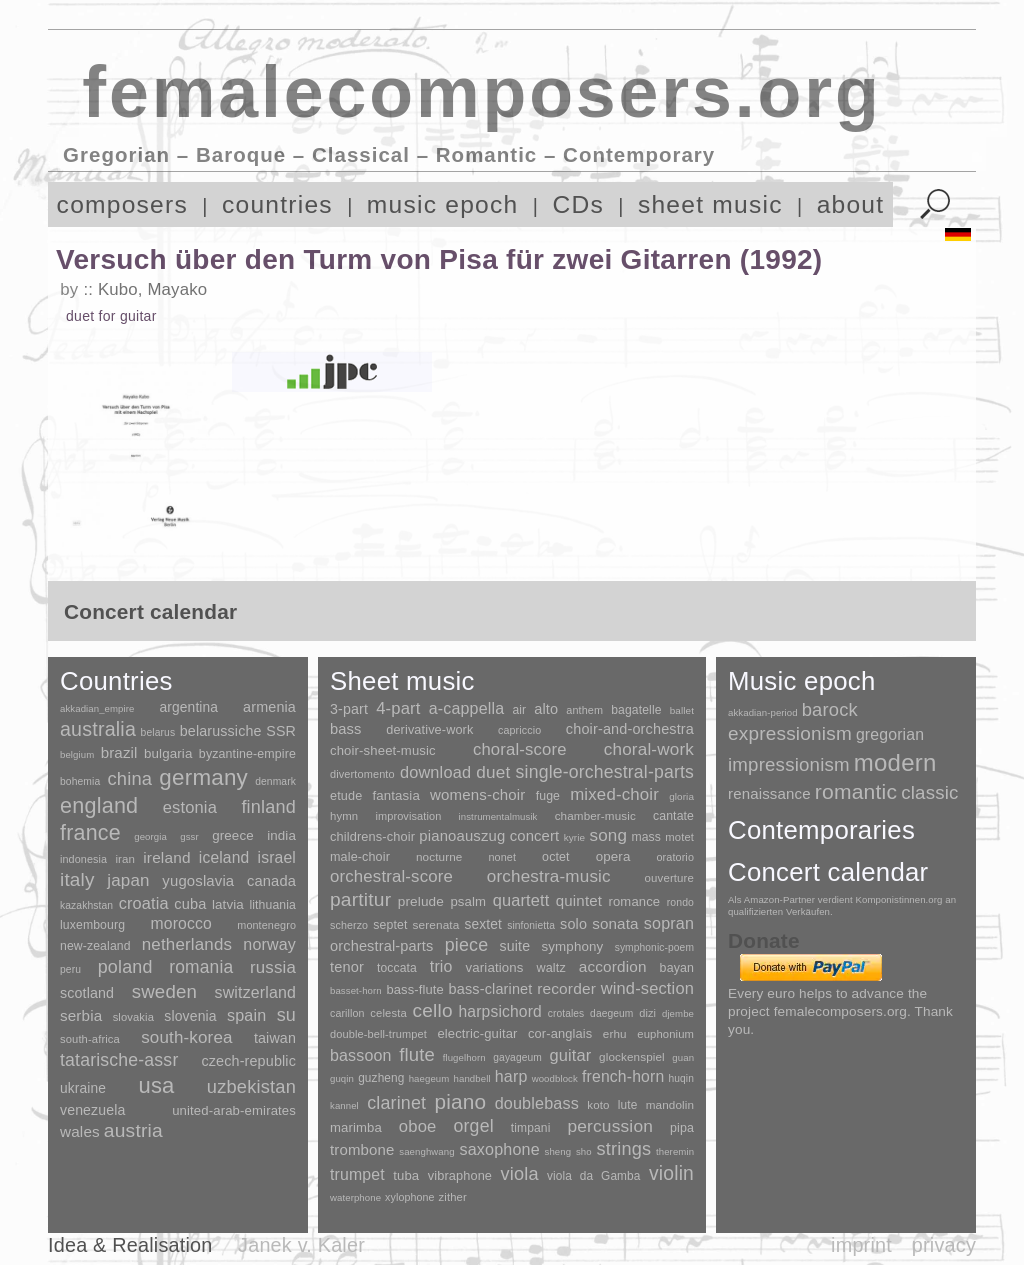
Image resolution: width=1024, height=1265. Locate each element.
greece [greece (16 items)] (233, 835)
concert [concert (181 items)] (535, 836)
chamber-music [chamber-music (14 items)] (595, 815)
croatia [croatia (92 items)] (144, 903)
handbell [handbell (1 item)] (472, 1078)
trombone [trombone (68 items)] (362, 1149)
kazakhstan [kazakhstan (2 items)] (86, 905)
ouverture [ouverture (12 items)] (669, 878)
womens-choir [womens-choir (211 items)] (477, 794)
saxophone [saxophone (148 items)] (499, 1149)
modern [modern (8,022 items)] (895, 762)
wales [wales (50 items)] (80, 1131)
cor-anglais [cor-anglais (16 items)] (560, 1033)
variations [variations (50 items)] (495, 967)
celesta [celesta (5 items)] (388, 1013)
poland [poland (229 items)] (125, 967)
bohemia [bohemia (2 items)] (80, 781)
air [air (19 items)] (519, 710)
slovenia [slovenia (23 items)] (190, 1016)
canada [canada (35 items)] (271, 881)
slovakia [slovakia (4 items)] (133, 1017)
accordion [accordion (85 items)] (613, 966)
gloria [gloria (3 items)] (681, 796)
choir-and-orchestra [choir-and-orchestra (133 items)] (630, 729)
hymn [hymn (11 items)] (344, 816)
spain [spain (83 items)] (246, 1015)
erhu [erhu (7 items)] (615, 1033)
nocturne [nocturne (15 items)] (439, 856)
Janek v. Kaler (301, 1245)
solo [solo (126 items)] (573, 924)
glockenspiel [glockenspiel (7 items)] (632, 1056)
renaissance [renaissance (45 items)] (769, 793)
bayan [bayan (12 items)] (677, 968)
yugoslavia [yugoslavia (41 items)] (198, 880)
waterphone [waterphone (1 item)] (355, 1197)
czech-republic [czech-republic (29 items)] (248, 1061)
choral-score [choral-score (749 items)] (520, 749)
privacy (944, 1245)
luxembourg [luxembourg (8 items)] (92, 925)
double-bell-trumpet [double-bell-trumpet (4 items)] (378, 1034)
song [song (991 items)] (608, 835)
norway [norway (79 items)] (269, 944)
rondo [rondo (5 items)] (680, 902)
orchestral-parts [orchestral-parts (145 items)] (381, 946)
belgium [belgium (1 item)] (77, 754)
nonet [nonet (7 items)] (502, 857)
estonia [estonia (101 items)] (190, 807)
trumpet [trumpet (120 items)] (357, 1174)
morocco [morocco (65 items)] (181, 923)
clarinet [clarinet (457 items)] (396, 1103)
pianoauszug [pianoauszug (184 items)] (462, 836)
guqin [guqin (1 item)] (342, 1078)
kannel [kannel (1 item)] (344, 1105)
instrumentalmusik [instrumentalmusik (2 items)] (498, 816)
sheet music (710, 204)
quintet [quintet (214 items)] (579, 900)
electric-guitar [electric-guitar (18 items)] (477, 1033)
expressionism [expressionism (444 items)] (790, 733)
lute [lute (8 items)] (628, 1105)
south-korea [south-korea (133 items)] (186, 1037)
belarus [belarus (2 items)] (158, 732)
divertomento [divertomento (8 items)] (362, 774)
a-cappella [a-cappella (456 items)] (467, 708)
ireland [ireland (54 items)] (166, 857)
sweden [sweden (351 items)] (164, 991)
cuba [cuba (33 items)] (190, 904)
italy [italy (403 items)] (77, 879)
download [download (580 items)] (435, 772)
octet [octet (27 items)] (556, 857)
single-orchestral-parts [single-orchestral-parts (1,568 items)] (605, 772)
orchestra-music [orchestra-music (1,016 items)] (549, 876)
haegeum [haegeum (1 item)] (429, 1078)
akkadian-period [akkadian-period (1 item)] (763, 712)
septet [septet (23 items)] (390, 925)
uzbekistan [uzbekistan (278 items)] (251, 1086)
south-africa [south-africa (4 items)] (90, 1039)
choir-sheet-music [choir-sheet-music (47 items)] (383, 750)
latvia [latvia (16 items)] (228, 904)
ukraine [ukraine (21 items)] (83, 1088)
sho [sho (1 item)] (584, 1151)
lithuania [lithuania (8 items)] (272, 905)
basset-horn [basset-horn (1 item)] (356, 990)
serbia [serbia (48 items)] (81, 1015)
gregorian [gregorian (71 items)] (890, 734)
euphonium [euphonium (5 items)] (665, 1034)
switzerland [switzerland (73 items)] (255, 992)
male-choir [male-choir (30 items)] (360, 857)
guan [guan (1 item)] (683, 1057)
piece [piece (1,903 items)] (467, 945)
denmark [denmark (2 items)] (275, 781)
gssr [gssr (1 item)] (189, 836)
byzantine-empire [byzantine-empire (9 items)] (247, 754)
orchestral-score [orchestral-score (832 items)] (391, 876)
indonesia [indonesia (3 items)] (83, 859)
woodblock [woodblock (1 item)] (555, 1078)
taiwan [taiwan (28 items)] (275, 1038)
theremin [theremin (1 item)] (675, 1151)
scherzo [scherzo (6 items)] (349, 925)
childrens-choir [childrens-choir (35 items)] (372, 836)
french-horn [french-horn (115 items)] (623, 1076)
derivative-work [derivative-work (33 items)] (429, 730)
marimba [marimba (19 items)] (356, 1127)
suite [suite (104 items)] (515, 946)
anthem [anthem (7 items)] (584, 710)
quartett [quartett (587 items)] (521, 900)
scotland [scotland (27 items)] (87, 993)
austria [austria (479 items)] (133, 1130)
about (851, 204)
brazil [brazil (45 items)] (119, 752)
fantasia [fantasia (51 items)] (395, 795)
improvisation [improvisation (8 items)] (408, 816)
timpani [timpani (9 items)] (531, 1128)
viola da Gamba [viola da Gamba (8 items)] (594, 1176)
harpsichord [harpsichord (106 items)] (499, 1011)
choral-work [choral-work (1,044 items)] (649, 749)
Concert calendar (828, 872)
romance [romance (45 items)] (634, 901)
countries (277, 204)
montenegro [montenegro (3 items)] (266, 925)
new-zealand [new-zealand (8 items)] (95, 946)
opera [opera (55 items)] (613, 856)
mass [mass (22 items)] (646, 837)
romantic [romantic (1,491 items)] (856, 791)
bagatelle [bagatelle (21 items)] (636, 710)
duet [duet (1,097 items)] (493, 772)
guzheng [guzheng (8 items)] (381, 1078)
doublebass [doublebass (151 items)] (537, 1103)
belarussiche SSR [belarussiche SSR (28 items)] (238, 731)
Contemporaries (821, 830)
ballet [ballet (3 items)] (682, 710)
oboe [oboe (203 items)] (418, 1126)
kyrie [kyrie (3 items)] (574, 837)
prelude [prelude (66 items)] (421, 901)
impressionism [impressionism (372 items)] (789, 764)
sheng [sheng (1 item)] (558, 1151)
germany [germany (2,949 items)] (203, 777)
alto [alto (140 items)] (546, 709)
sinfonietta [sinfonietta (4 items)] (531, 925)
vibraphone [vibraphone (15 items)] (460, 1175)
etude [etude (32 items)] (346, 796)
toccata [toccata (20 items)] (397, 968)
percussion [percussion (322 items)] (610, 1126)
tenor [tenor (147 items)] (347, 967)
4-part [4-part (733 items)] (398, 708)
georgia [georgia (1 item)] (150, 836)
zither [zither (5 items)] (453, 1197)
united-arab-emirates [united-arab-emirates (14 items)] (234, 1110)
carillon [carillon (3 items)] (347, 1013)
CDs (578, 204)
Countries (116, 681)
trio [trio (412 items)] (441, 966)
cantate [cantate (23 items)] (673, 816)
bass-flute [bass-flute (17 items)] (414, 989)
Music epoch (802, 681)
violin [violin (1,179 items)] (671, 1173)
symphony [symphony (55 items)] (572, 946)
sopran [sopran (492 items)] (669, 923)
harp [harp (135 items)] (511, 1076)
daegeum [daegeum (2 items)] (611, 1013)
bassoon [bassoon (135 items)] (361, 1055)
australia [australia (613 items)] (98, 729)
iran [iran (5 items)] (125, 859)
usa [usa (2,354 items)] (156, 1085)
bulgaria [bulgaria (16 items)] (168, 753)
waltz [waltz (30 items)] (551, 968)
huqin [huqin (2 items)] (682, 1078)
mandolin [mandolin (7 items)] (670, 1104)
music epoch (443, 204)
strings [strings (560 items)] (623, 1149)
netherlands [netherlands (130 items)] (187, 944)
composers (122, 204)
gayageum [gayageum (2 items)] (517, 1057)
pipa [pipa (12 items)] (682, 1128)
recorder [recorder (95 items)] (566, 988)
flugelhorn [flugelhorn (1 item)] (464, 1057)
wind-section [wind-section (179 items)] (647, 988)
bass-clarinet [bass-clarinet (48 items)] (491, 989)
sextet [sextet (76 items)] (484, 924)
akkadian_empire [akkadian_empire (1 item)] (97, 708)
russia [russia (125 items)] (273, 967)
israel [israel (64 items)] (277, 857)
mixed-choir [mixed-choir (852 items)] (614, 794)
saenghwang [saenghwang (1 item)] (426, 1151)
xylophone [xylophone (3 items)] (409, 1197)
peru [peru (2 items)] (70, 969)
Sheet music (402, 681)
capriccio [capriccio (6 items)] (519, 730)
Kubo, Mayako (152, 289)
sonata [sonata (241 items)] (615, 923)
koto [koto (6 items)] (598, 1105)
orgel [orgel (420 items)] (474, 1126)
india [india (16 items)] (281, 835)
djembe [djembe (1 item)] (678, 1013)
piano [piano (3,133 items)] (460, 1101)
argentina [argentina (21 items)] (188, 707)
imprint (861, 1245)
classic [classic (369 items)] (929, 792)
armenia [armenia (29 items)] (269, 707)
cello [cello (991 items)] (433, 1010)
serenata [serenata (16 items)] (436, 925)
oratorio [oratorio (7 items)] (675, 857)
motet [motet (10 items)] (679, 837)
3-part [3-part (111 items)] (349, 709)
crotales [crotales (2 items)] (566, 1013)
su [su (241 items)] (286, 1015)
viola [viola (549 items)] (519, 1174)
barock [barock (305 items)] (830, 709)
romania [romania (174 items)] (201, 967)
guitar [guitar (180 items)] (570, 1055)
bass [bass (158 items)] (346, 729)
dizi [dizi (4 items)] (647, 1013)
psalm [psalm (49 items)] (468, 901)
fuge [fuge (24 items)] (548, 796)
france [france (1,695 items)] (90, 833)
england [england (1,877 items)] (99, 805)
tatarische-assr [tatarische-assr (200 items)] (119, 1060)
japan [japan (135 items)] (128, 880)
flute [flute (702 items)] (417, 1054)
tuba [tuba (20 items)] (406, 1175)
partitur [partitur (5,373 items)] (360, 899)
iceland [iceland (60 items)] (224, 857)
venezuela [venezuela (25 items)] (92, 1110)
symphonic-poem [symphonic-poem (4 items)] (654, 947)
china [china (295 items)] (129, 778)
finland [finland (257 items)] (268, 807)
